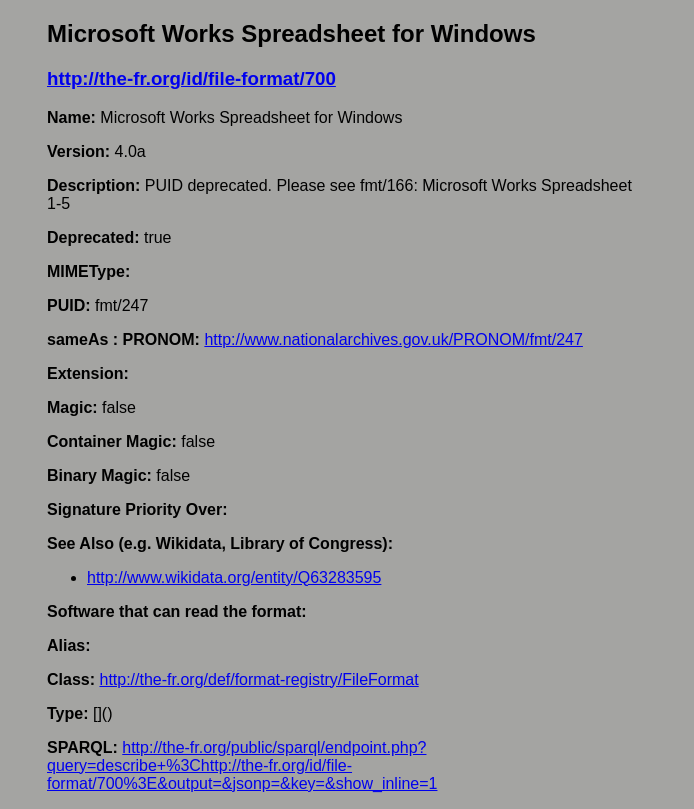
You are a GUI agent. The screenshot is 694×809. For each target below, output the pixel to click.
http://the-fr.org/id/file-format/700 (191, 78)
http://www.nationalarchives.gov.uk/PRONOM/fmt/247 (393, 339)
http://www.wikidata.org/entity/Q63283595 (234, 577)
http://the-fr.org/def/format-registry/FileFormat (258, 679)
